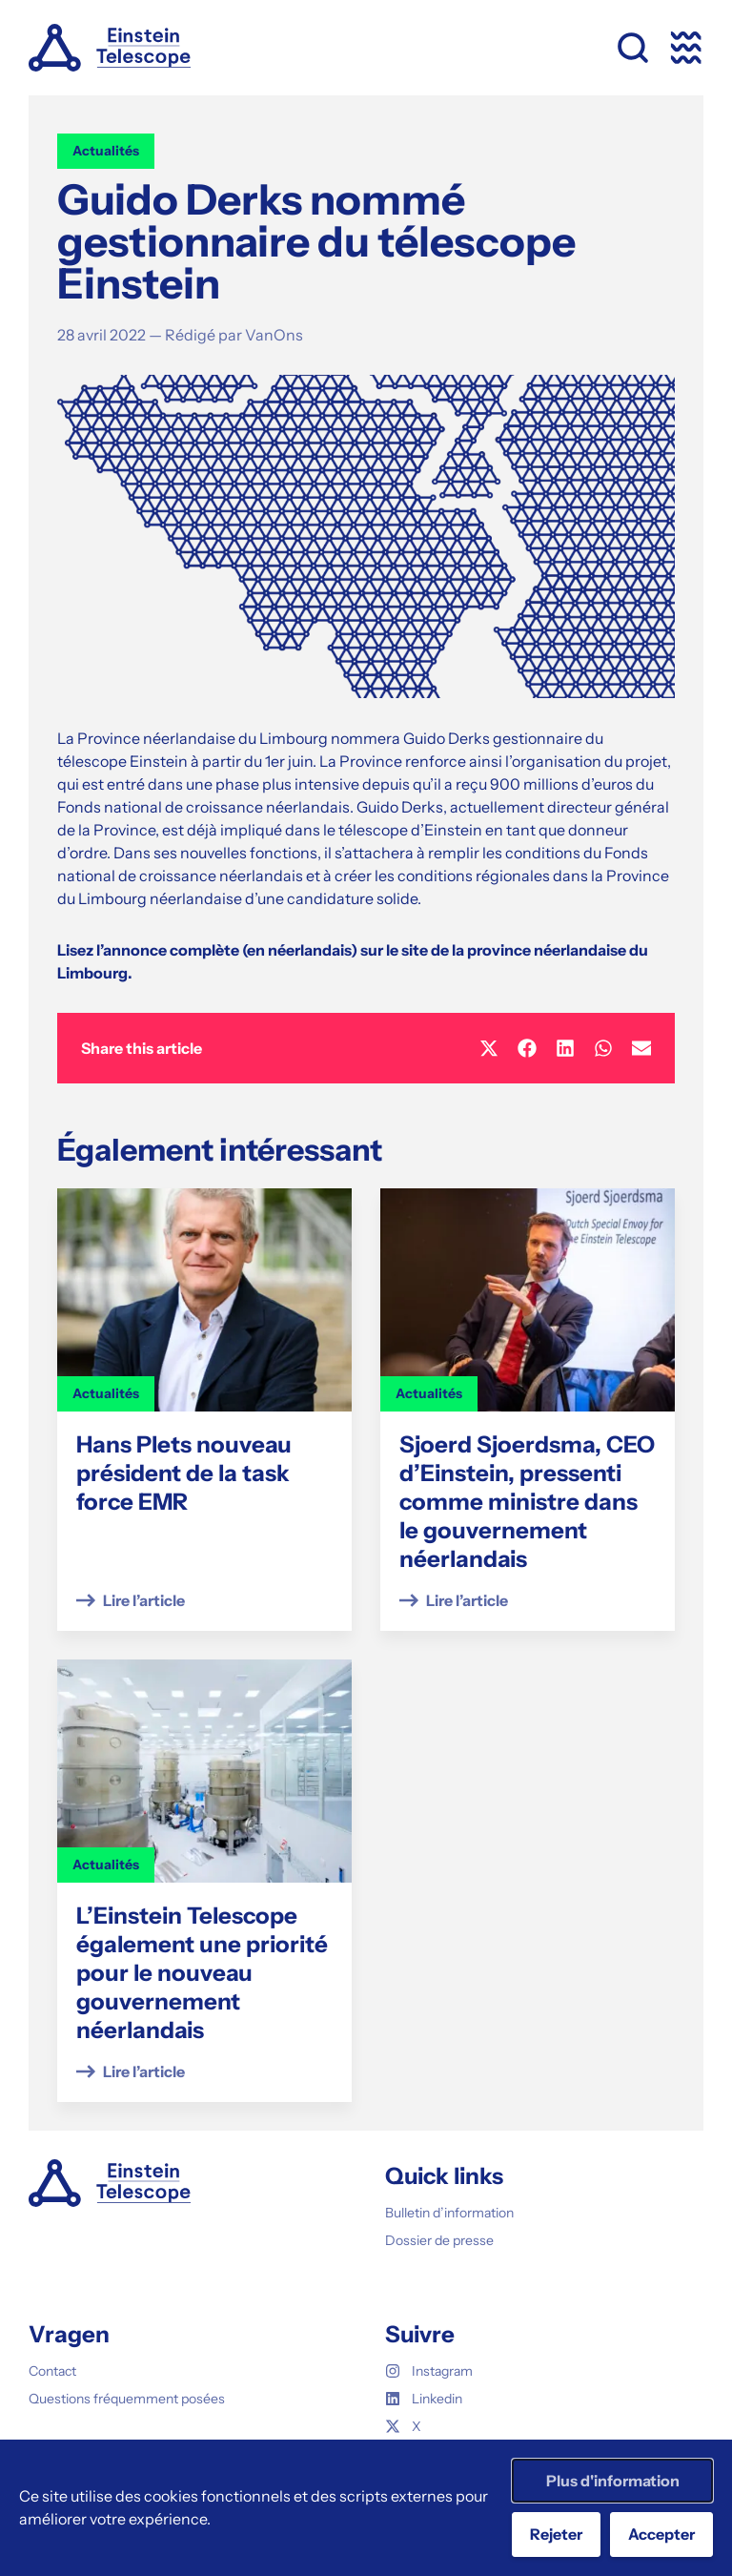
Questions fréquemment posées (127, 2398)
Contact (52, 2371)
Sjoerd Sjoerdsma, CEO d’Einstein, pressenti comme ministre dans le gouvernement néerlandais (527, 1502)
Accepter (661, 2534)
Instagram (429, 2371)
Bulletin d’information (449, 2212)
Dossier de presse (439, 2240)
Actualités (105, 150)
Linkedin (423, 2398)
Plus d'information (613, 2480)
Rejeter (556, 2534)
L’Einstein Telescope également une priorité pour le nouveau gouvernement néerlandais (202, 1973)
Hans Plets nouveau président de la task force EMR (184, 1473)
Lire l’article (144, 1600)
